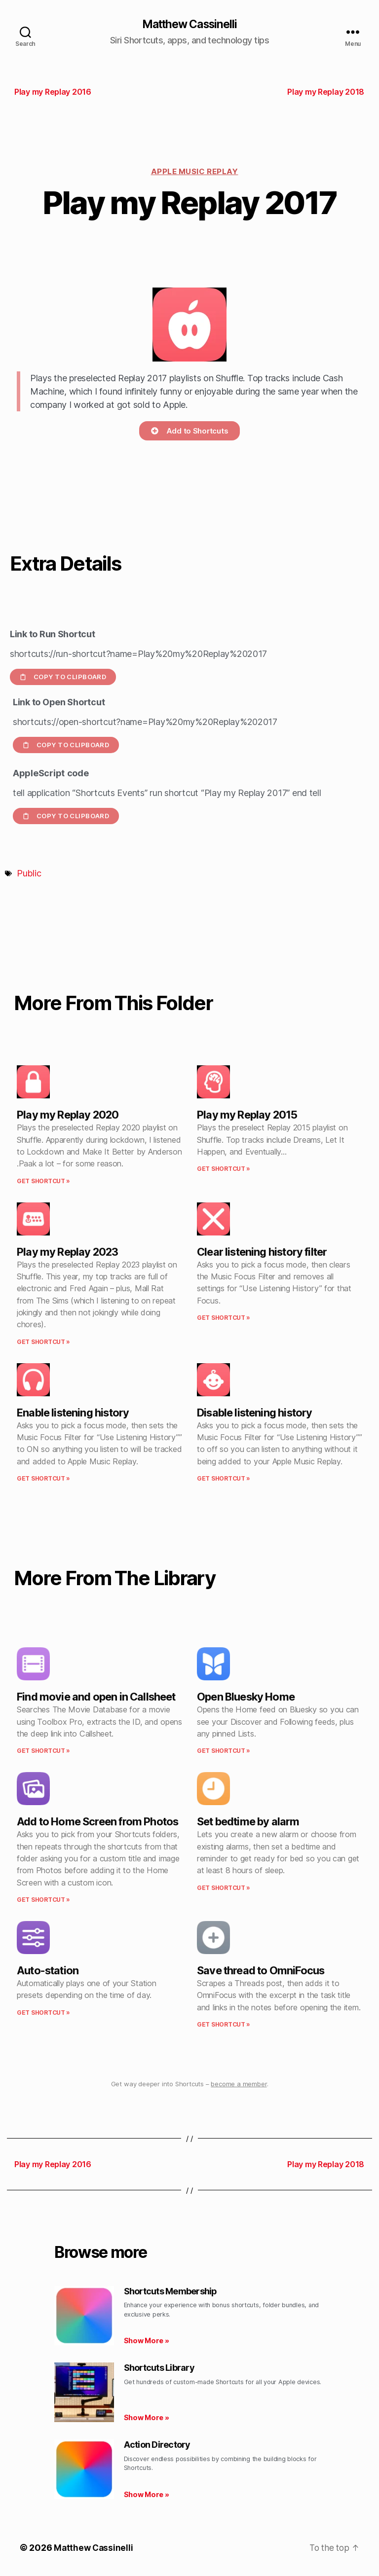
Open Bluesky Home (246, 1697)
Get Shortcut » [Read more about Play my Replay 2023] (43, 1342)
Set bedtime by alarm (248, 1821)
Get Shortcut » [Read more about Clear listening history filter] (223, 1318)
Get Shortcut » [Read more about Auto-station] (43, 2013)
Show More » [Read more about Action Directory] (146, 2495)
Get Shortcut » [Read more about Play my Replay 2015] (223, 1169)
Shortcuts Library (159, 2368)
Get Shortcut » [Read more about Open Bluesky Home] (223, 1751)
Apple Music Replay (194, 172)
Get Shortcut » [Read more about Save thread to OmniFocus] (223, 2025)
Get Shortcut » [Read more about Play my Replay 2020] (43, 1181)
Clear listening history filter (262, 1252)
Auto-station (47, 1970)
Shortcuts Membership (170, 2291)
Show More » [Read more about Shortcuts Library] (146, 2418)
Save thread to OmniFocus (260, 1970)
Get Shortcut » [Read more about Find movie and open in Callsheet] (43, 1751)
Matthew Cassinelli (189, 25)
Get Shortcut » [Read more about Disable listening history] (223, 1479)
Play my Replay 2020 (67, 1115)
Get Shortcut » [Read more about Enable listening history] (43, 1479)
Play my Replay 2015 (247, 1115)
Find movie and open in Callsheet (96, 1697)
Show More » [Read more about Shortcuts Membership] (146, 2341)
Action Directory (157, 2445)
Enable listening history (73, 1413)
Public (29, 874)
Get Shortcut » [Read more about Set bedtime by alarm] (223, 1888)
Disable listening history (254, 1413)
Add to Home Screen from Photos (97, 1821)
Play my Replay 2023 (67, 1252)
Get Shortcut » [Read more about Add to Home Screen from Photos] (43, 1900)
